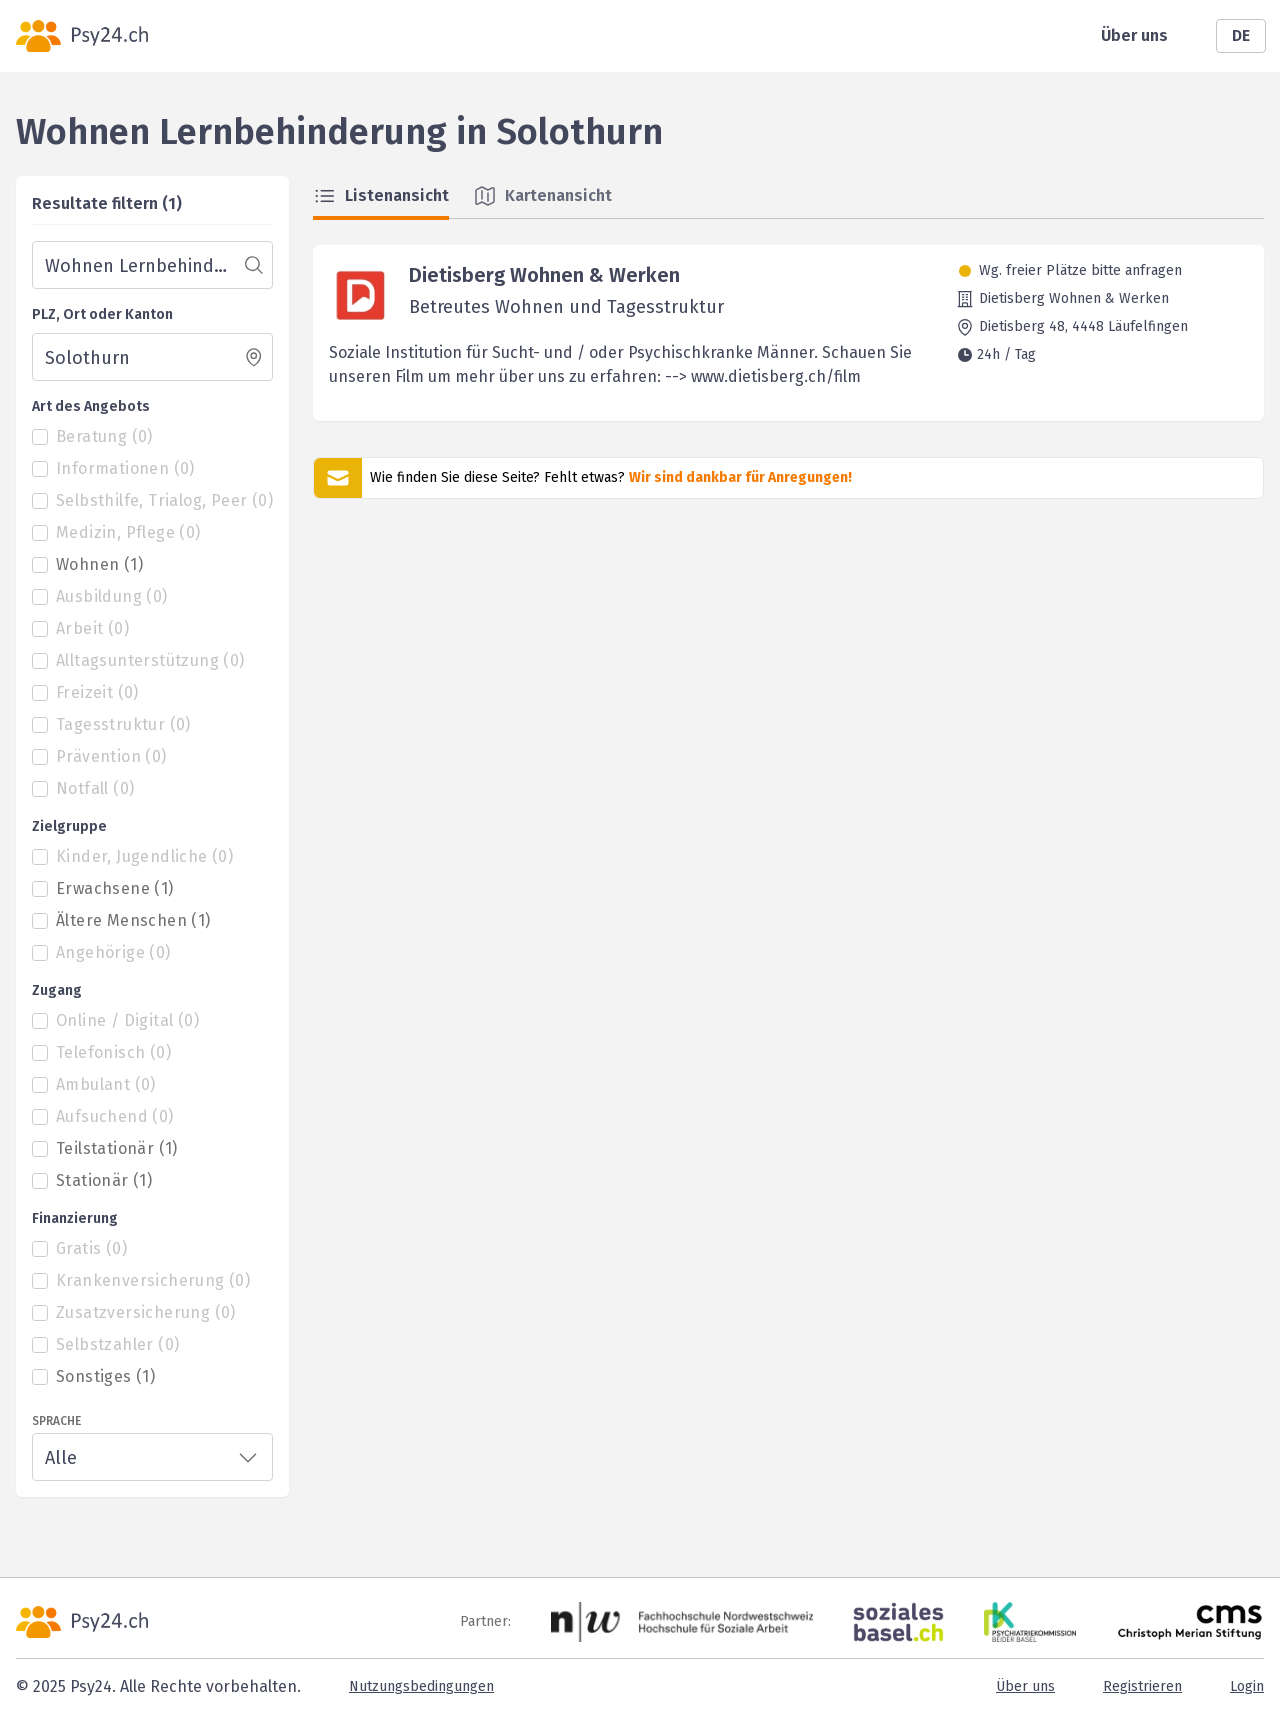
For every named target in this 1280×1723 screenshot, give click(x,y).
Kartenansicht (542, 196)
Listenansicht (381, 196)
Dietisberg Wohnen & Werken (544, 275)
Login (1247, 1686)
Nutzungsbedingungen (421, 1686)
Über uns (1134, 35)
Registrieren (1142, 1686)
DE (1241, 35)
